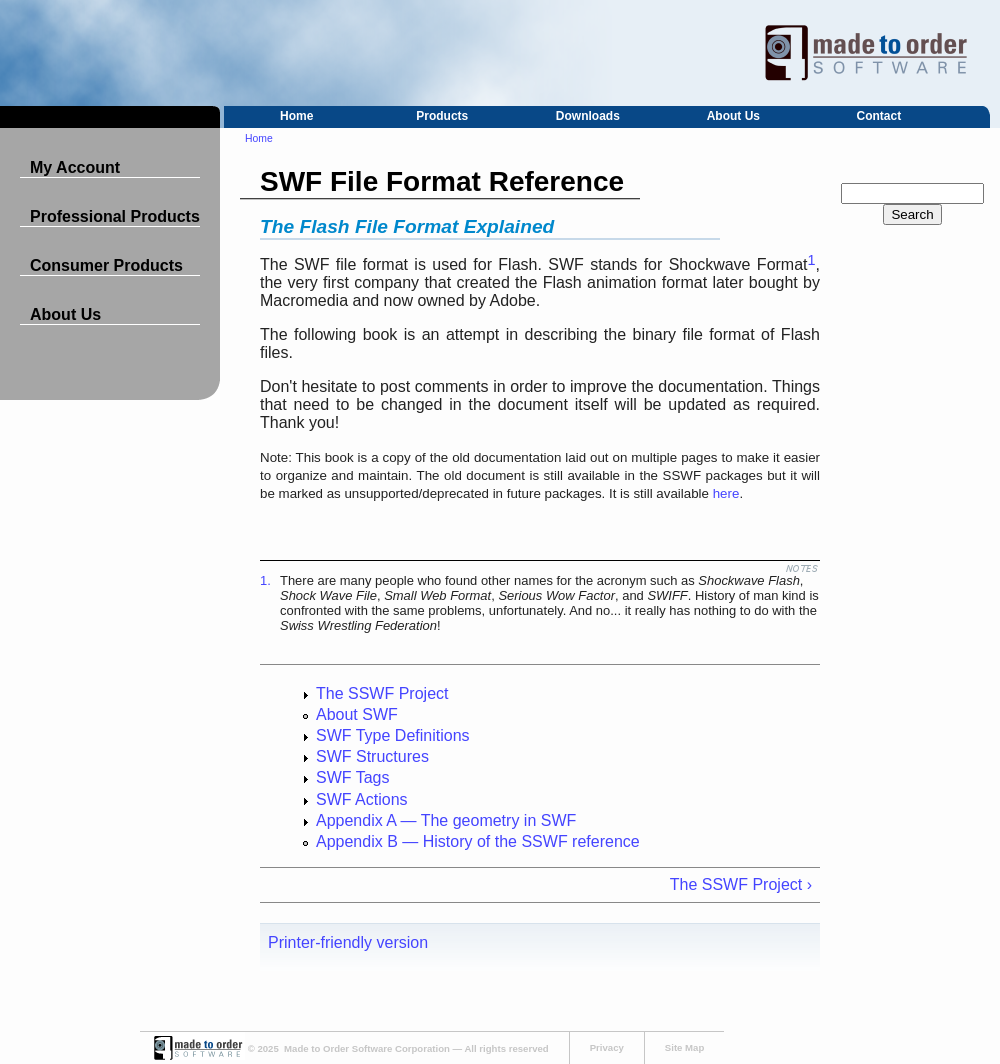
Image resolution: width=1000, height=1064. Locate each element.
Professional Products (115, 216)
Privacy (607, 1047)
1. (265, 580)
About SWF (357, 714)
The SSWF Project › (741, 884)
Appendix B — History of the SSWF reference (478, 841)
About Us (733, 116)
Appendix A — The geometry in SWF (446, 820)
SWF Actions (362, 799)
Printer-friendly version (348, 942)
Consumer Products (106, 265)
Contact (879, 116)
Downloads (588, 116)
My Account (75, 167)
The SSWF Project (382, 693)
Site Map (684, 1047)
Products (442, 116)
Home (296, 116)
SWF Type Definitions (393, 735)
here (726, 493)
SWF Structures (372, 756)
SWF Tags (353, 777)
